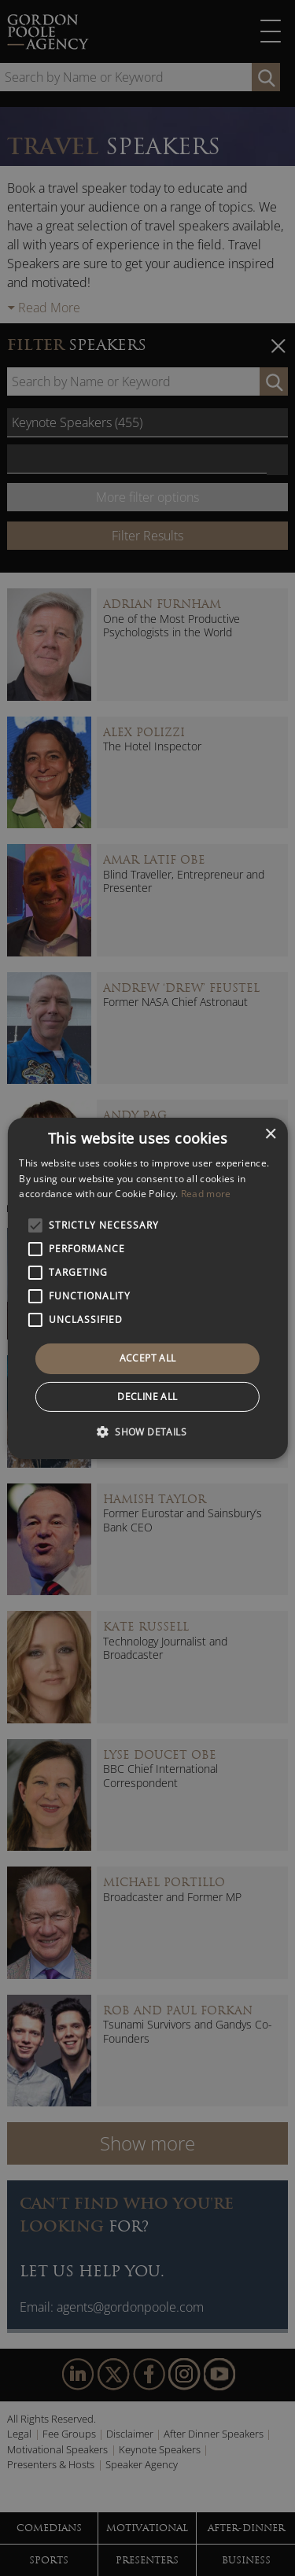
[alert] (147, 1288)
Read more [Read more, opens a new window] (206, 1193)
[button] (147, 1431)
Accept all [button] (148, 1358)
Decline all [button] (147, 1396)
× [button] (270, 1134)
